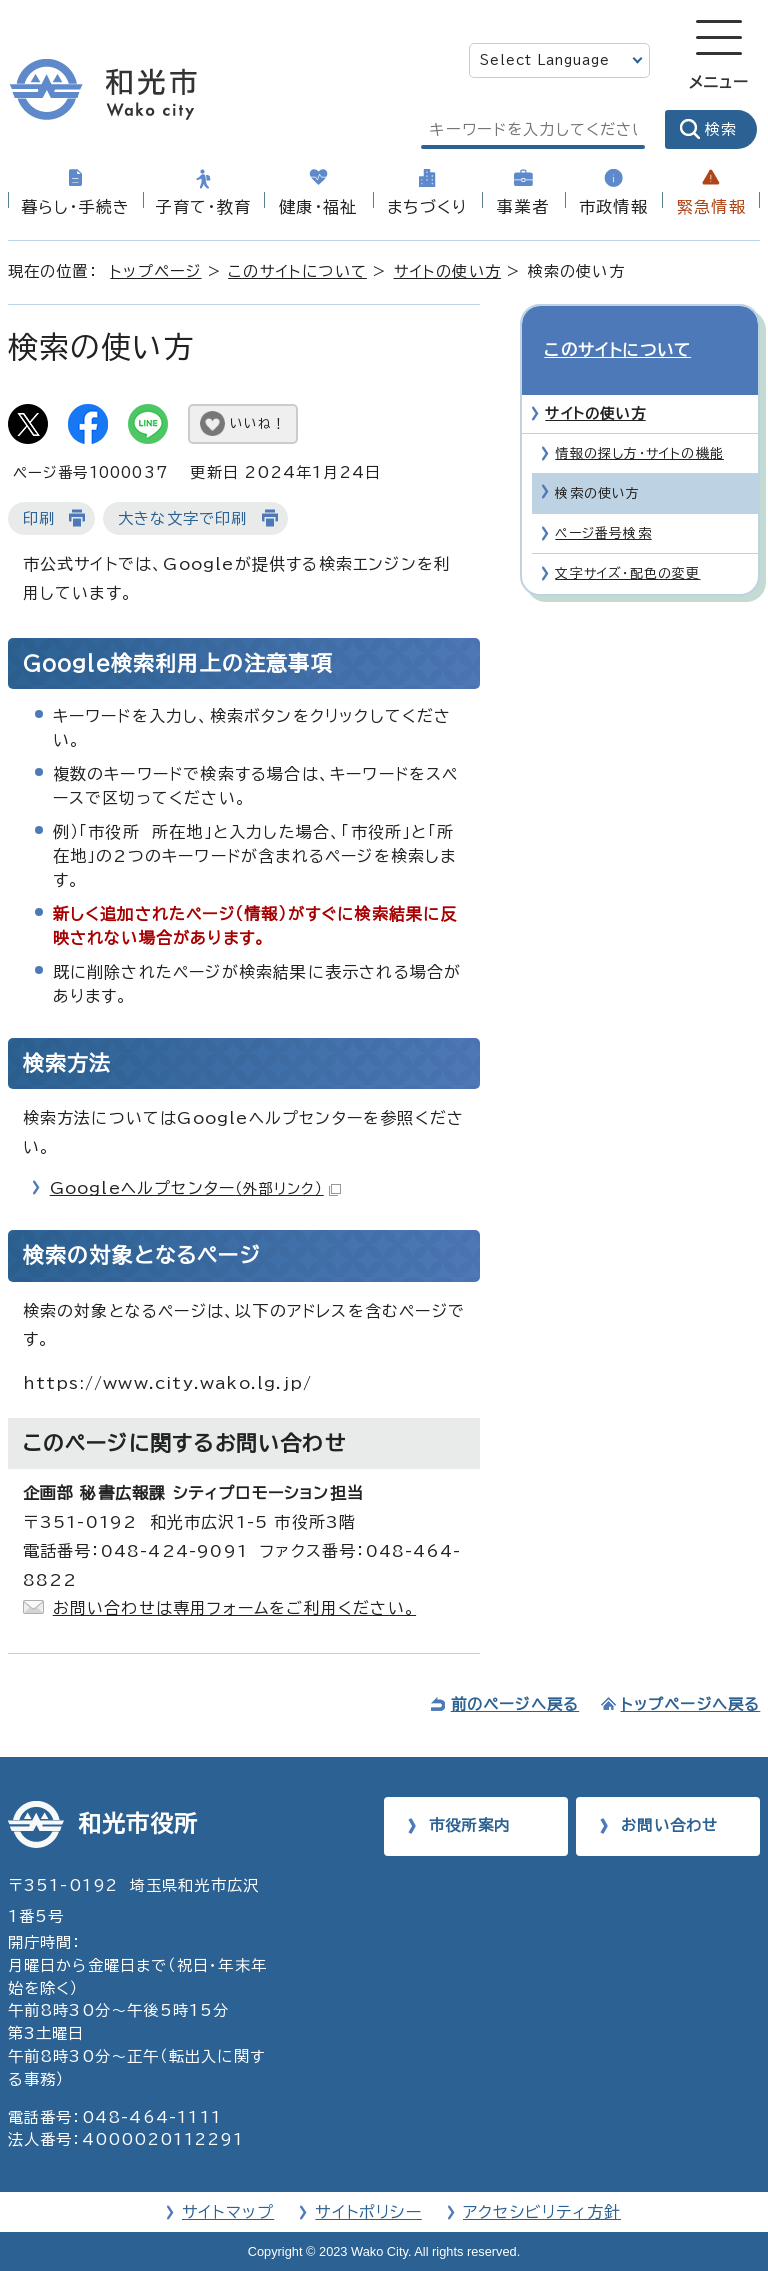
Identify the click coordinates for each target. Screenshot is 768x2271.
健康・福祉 (318, 207)
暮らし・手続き (75, 207)
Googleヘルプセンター (195, 1188)
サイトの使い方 (447, 271)
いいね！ (258, 423)
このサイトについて (297, 271)
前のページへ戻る (515, 1704)
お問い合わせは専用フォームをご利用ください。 (234, 1608)
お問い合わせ (669, 1825)
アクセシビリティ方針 (542, 2212)
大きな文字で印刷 (183, 518)
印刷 (39, 518)
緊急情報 (711, 207)
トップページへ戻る (691, 1704)
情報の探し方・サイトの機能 (639, 417)
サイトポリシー (368, 2212)
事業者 (523, 207)
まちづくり (427, 207)
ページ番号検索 (603, 497)
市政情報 (613, 207)
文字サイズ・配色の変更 (627, 537)
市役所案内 (469, 1825)
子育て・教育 (203, 207)
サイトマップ (228, 2212)
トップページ (155, 271)
